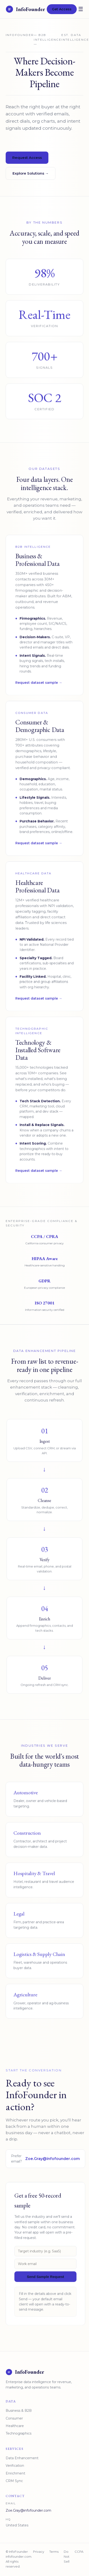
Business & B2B (19, 2410)
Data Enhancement (22, 2458)
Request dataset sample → (38, 687)
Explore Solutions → (31, 173)
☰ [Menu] (80, 9)
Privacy (38, 2551)
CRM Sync (14, 2481)
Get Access (62, 9)
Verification (15, 2465)
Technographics (18, 2433)
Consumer (14, 2418)
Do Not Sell (66, 2556)
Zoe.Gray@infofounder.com (52, 2161)
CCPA (79, 2551)
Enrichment (15, 2473)
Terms (54, 2551)
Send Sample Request (45, 2279)
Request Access (27, 157)
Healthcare (15, 2426)
